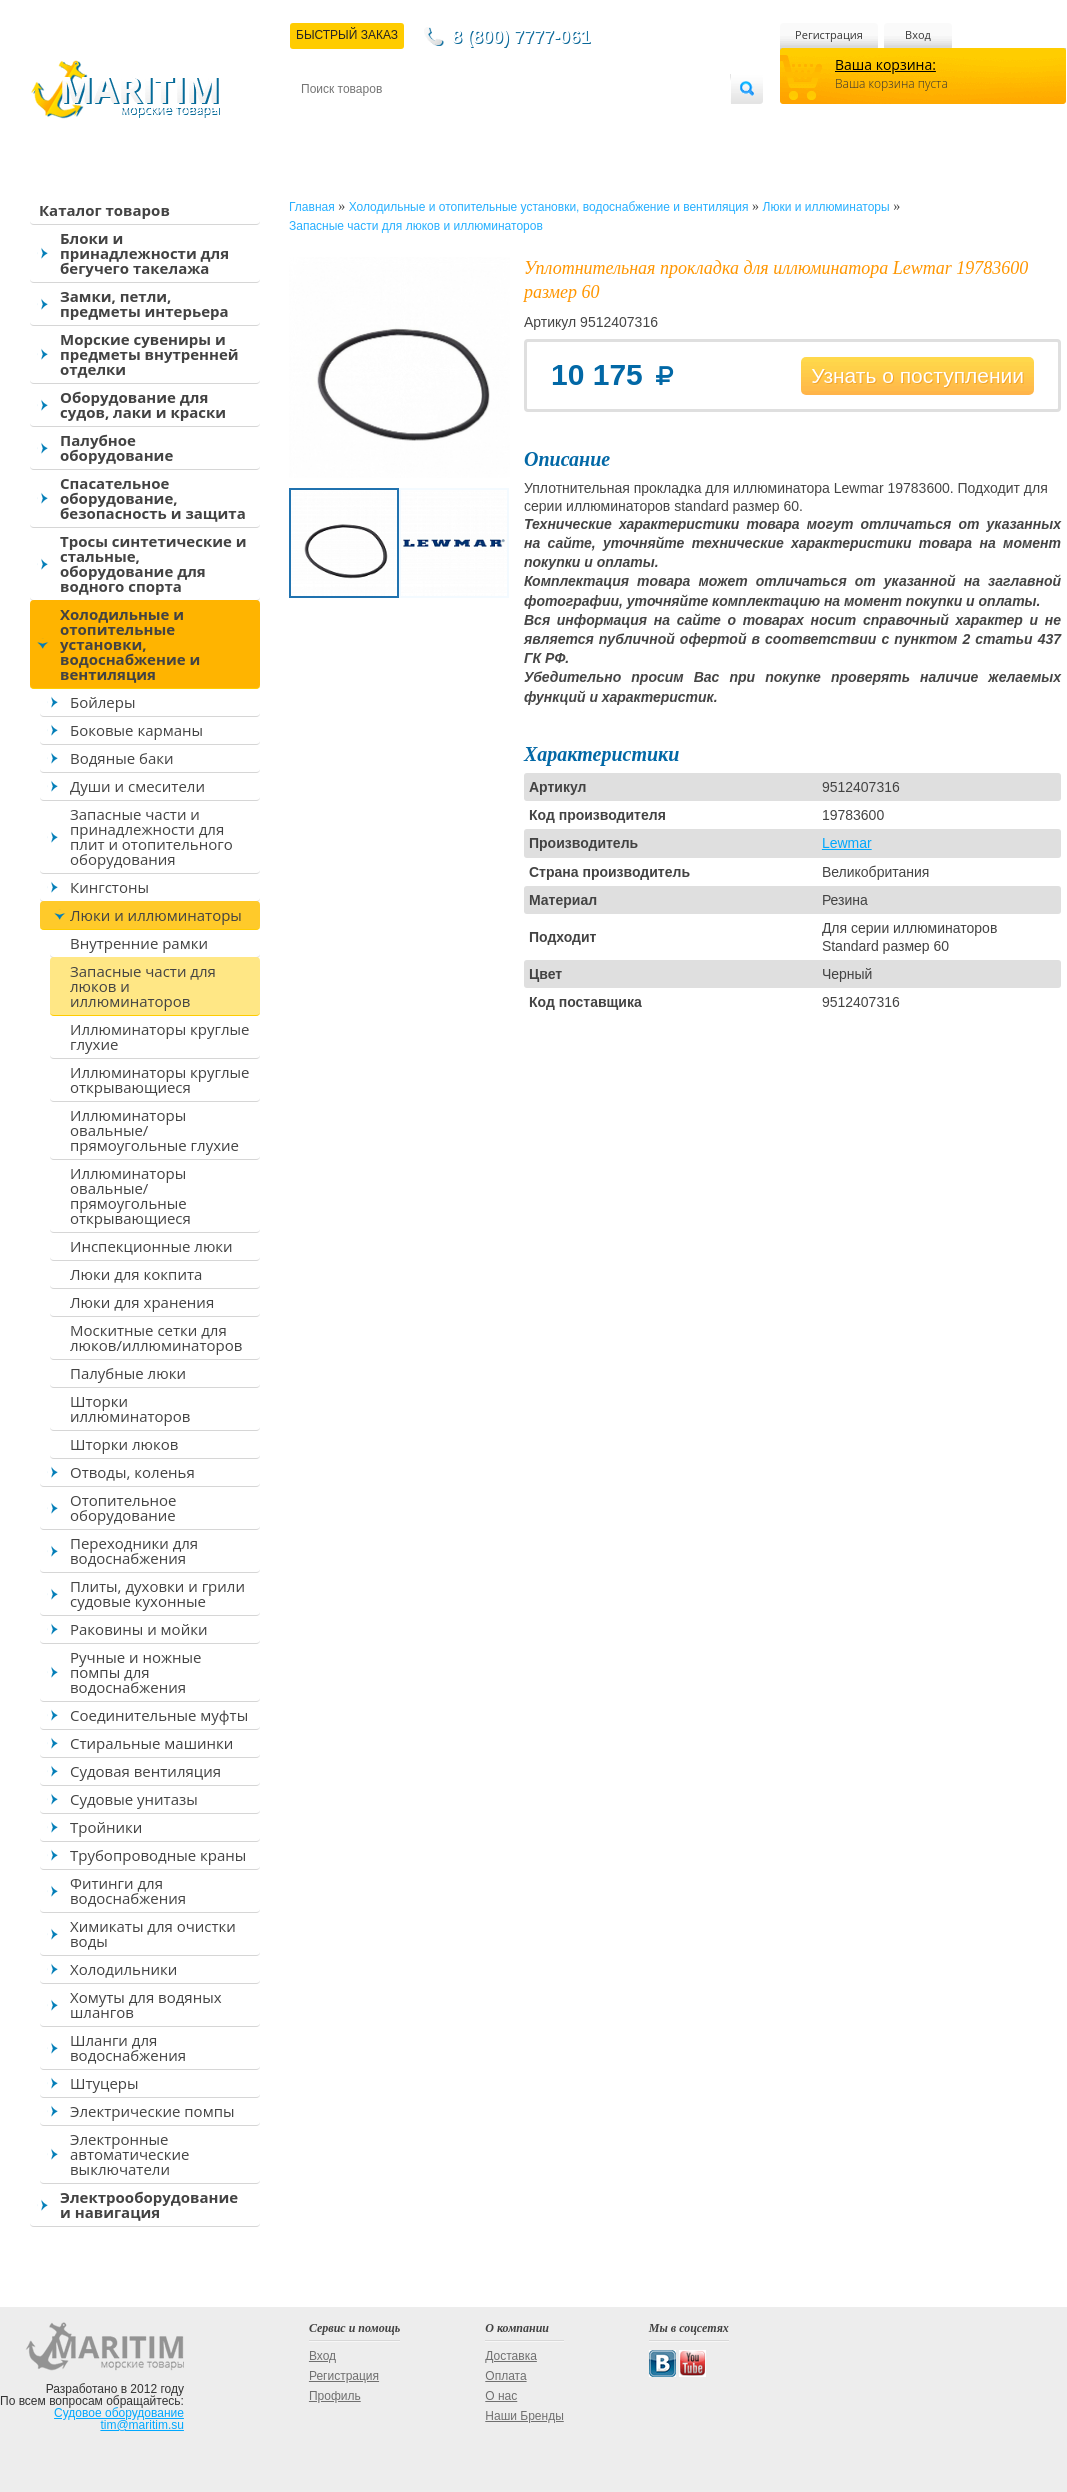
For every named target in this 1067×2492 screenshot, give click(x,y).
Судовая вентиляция (145, 1771)
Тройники (106, 1827)
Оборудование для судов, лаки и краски (143, 404)
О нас (501, 2396)
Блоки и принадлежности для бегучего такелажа (144, 253)
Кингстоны (109, 887)
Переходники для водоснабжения (134, 1550)
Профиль (335, 2396)
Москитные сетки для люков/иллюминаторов (156, 1337)
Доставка (399, 121)
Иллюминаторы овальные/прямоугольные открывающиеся (130, 1195)
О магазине (540, 121)
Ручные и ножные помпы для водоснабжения (135, 1672)
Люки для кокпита (136, 1274)
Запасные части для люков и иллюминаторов (143, 986)
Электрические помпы (152, 2111)
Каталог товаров (104, 210)
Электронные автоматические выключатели (129, 2154)
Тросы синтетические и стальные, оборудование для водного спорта (153, 563)
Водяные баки (122, 758)
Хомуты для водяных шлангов (146, 2004)
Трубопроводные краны (158, 1855)
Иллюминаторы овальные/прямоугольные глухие (154, 1130)
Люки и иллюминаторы (156, 915)
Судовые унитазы (134, 1799)
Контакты (324, 121)
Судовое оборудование (119, 2413)
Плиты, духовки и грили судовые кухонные (157, 1593)
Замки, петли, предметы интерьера (144, 303)
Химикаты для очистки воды (153, 1933)
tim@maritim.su (142, 2425)
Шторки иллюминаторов (130, 1408)
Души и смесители (137, 786)
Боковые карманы (136, 730)
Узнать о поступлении (917, 375)
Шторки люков (124, 1444)
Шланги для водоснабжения (128, 2047)
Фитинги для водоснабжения (128, 1890)
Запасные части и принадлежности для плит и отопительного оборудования (151, 836)
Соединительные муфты (159, 1715)
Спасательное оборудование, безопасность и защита (153, 498)
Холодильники (123, 1969)
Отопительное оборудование (123, 1507)
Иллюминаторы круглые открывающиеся (159, 1079)
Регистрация (829, 34)
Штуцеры (104, 2083)
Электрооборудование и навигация (149, 2204)
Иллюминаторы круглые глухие (159, 1036)
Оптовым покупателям (667, 121)
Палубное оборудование (116, 447)
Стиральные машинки (151, 1743)
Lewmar (847, 843)
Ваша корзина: (885, 64)
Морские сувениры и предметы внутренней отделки (149, 354)
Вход (918, 34)
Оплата (466, 121)
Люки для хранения (142, 1302)
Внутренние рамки (139, 943)
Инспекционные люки (151, 1246)
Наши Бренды (524, 2416)
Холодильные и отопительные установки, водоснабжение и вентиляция (130, 644)
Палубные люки (128, 1373)
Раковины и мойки (138, 1629)
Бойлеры (102, 702)
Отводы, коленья (132, 1472)
